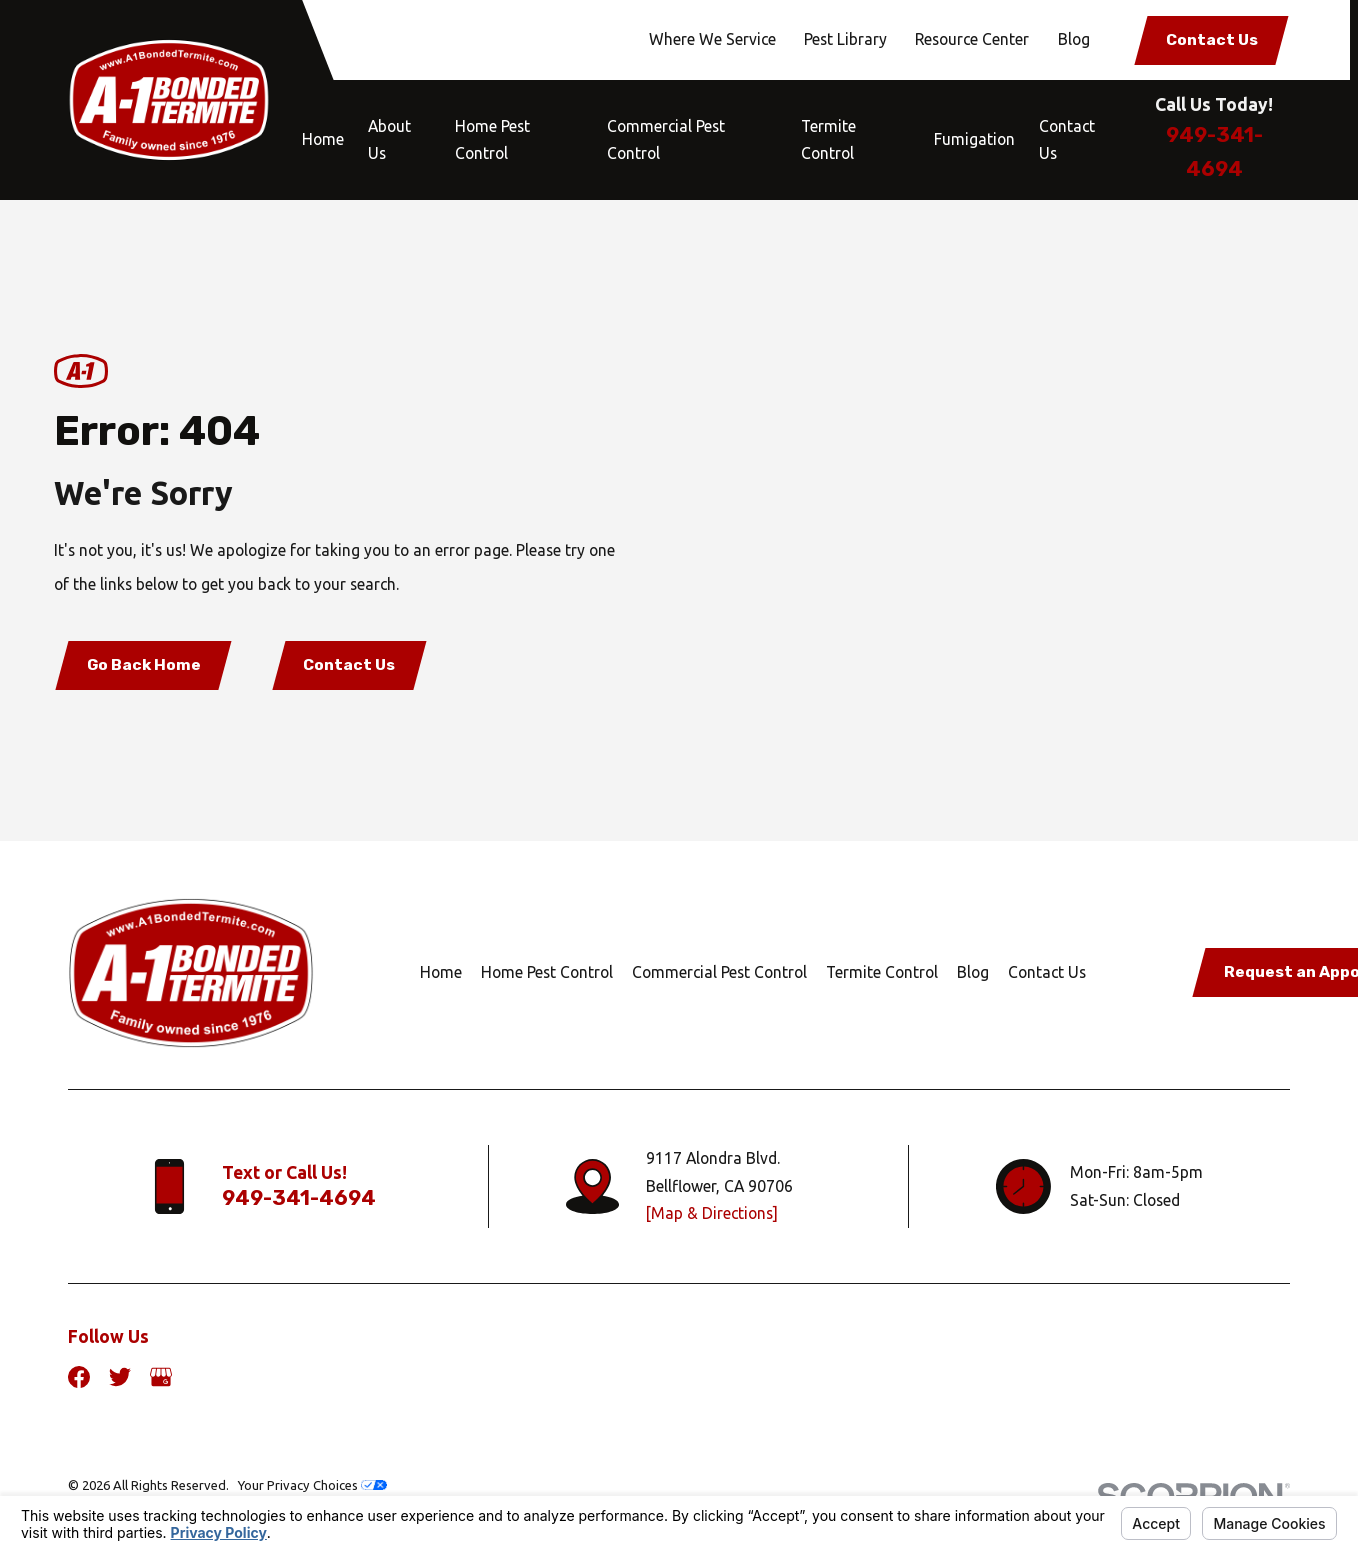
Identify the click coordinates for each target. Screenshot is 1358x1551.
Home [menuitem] (323, 139)
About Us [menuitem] (389, 140)
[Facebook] (79, 1377)
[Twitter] (120, 1377)
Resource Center (972, 39)
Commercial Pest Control (719, 972)
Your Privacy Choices (312, 1485)
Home (441, 972)
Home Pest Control (547, 972)
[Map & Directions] (712, 1213)
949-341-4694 (299, 1198)
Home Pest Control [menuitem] (492, 140)
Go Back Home (144, 664)
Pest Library (845, 39)
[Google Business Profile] (161, 1377)
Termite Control (882, 972)
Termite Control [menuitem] (828, 140)
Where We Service (712, 39)
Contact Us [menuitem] (1067, 140)
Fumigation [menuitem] (974, 139)
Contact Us (1212, 39)
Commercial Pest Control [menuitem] (666, 140)
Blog (1074, 39)
